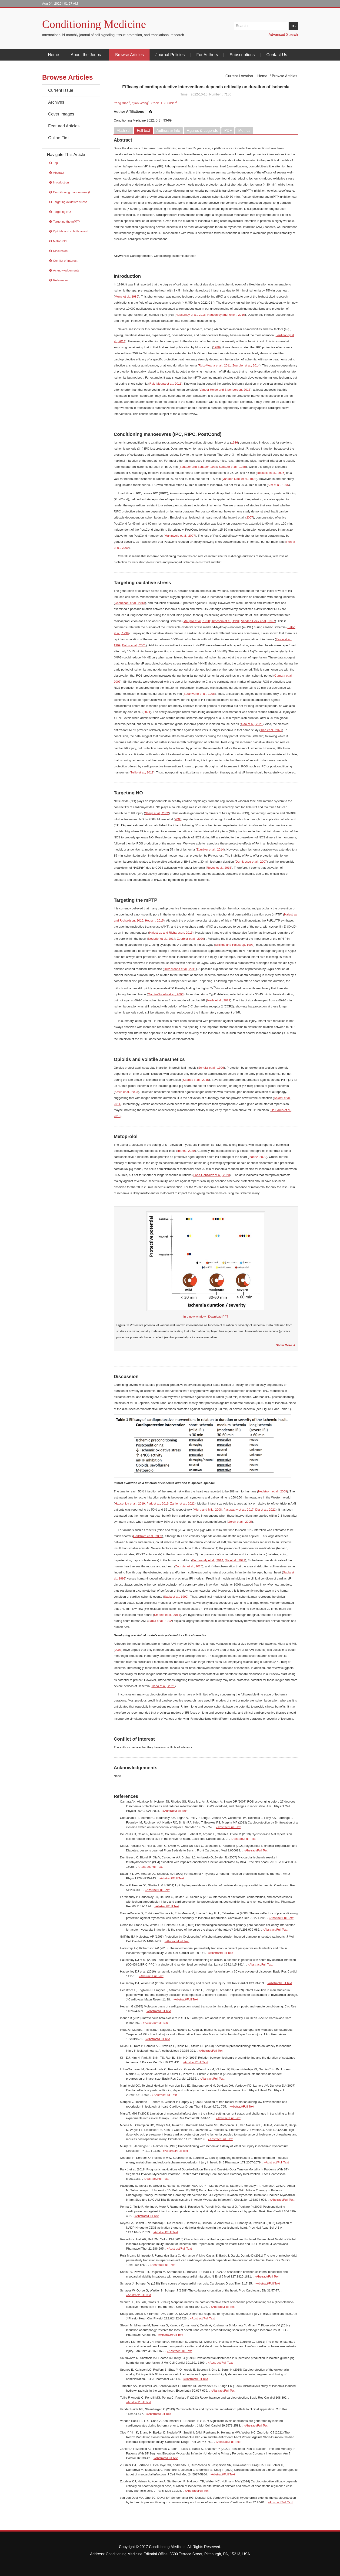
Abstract (58, 172)
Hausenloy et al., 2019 (130, 1503)
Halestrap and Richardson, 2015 (170, 932)
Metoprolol (60, 241)
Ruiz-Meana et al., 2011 (215, 365)
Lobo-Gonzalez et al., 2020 (211, 1175)
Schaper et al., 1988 (232, 466)
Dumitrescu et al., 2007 (251, 861)
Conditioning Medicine (94, 24)
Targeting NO (62, 212)
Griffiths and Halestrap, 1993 (234, 944)
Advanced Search (283, 35)
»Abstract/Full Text (175, 1811)
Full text (143, 130)
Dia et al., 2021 (265, 1509)
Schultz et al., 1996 (211, 1067)
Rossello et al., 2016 (270, 473)
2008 (178, 819)
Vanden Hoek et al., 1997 (258, 621)
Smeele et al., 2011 (167, 1615)
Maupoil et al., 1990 (196, 621)
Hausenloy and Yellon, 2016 (226, 314)
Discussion (60, 251)
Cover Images (61, 114)
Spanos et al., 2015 (196, 1079)
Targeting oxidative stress (70, 202)
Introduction (61, 182)
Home (53, 54)
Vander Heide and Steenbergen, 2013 (225, 389)
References (60, 280)
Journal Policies (170, 54)
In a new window (194, 1316)
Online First (59, 138)
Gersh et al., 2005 (240, 1521)
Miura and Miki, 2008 (208, 1509)
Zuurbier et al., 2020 (190, 938)
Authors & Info (168, 130)
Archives (56, 102)
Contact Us (276, 54)
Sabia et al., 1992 (175, 1596)
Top (55, 163)
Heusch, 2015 (154, 920)
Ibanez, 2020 (186, 1150)
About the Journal (87, 54)
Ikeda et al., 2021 (218, 1000)
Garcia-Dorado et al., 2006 (165, 994)
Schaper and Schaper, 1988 (198, 466)
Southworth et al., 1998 (199, 693)
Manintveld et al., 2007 (180, 535)
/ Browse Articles (283, 76)
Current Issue (60, 90)
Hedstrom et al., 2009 (272, 1491)
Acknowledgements (66, 270)
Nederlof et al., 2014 (161, 938)
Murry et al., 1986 (126, 296)
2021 (146, 712)
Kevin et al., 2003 (126, 1092)
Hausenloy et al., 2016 (191, 314)
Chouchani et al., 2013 (130, 603)
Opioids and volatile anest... (71, 231)
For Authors (207, 54)
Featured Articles (64, 126)
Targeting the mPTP (66, 221)
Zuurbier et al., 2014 (246, 365)
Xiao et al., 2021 (252, 724)
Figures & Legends (202, 130)
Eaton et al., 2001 (134, 645)
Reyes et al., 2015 (219, 867)
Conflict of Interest (65, 260)
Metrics (244, 130)
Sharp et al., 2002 (157, 813)
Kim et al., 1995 (278, 485)
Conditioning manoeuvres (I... (73, 192)
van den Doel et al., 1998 (239, 479)
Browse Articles (129, 54)
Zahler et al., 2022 (182, 1503)
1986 (216, 347)
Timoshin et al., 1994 (225, 621)
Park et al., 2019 (158, 1503)
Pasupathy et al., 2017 (238, 1509)
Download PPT (218, 1316)
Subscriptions (242, 54)
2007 (249, 517)
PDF (228, 130)
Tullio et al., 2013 (141, 772)
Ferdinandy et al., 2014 (207, 1560)
